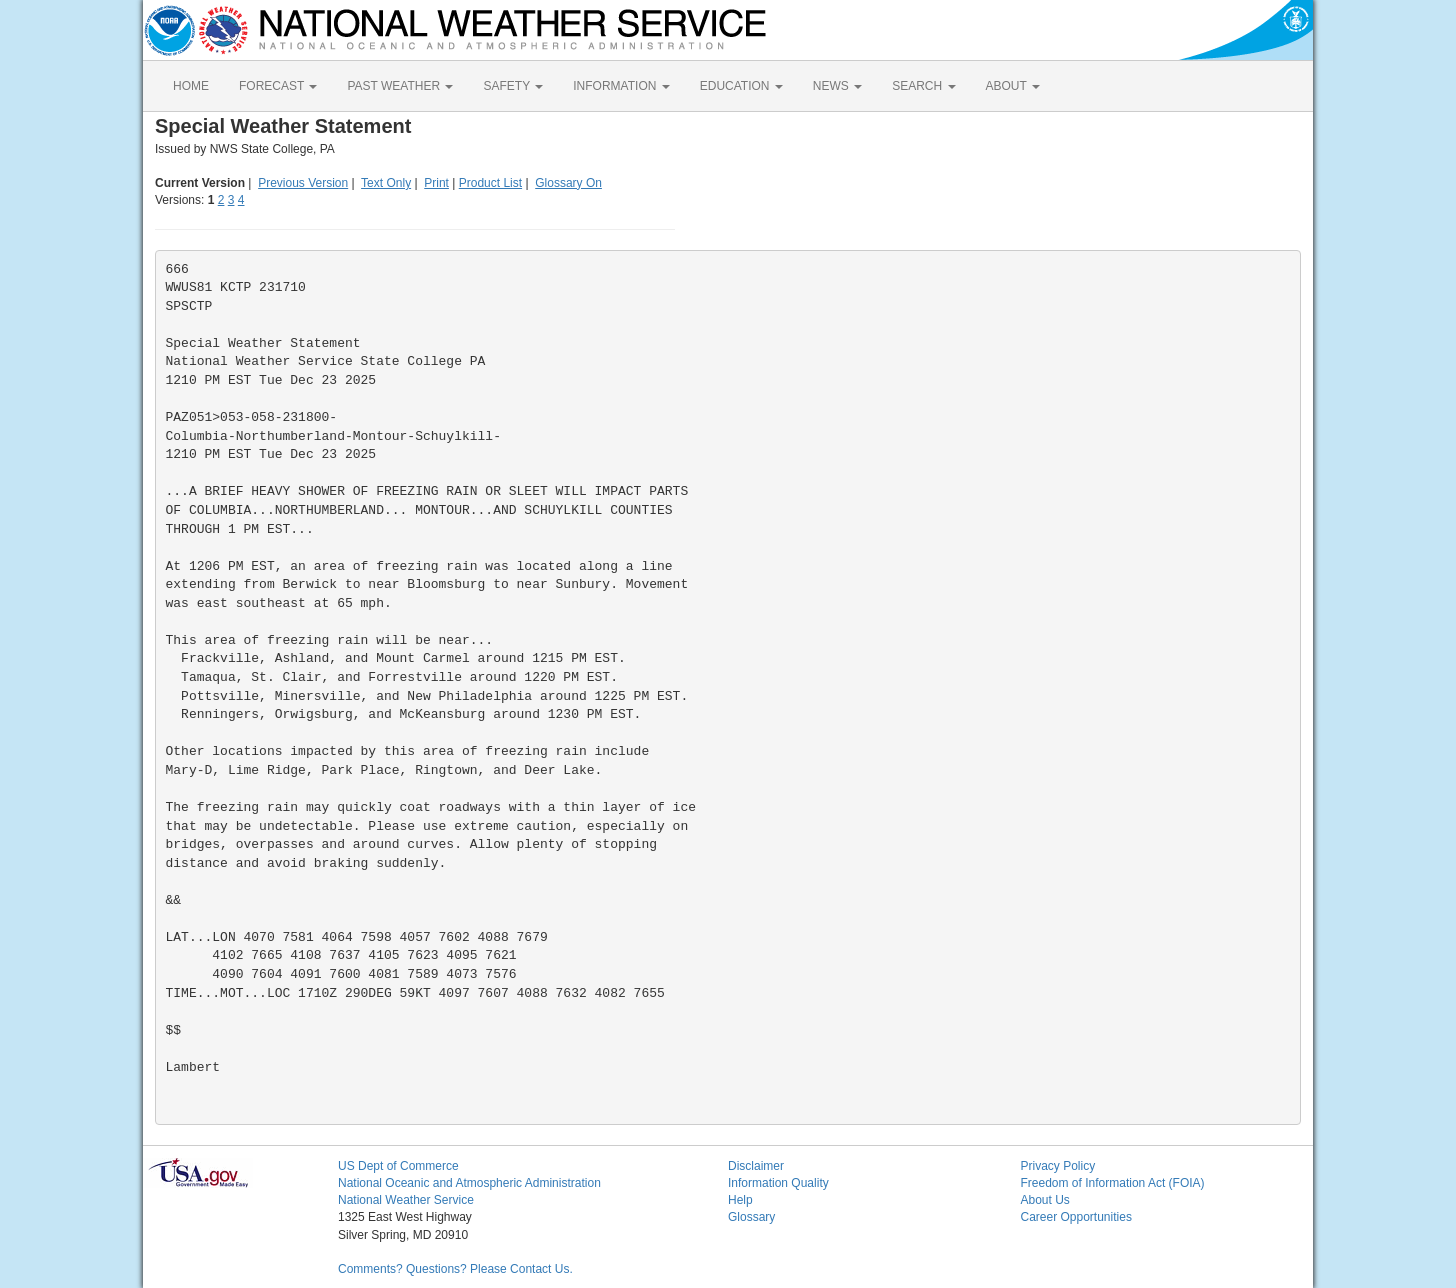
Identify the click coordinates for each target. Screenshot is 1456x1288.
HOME (191, 86)
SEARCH (923, 86)
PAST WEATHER (400, 86)
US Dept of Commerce (398, 1166)
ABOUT (1013, 86)
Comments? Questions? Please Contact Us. (455, 1269)
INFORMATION (621, 86)
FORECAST (278, 86)
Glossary (751, 1217)
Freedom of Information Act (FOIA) (1113, 1183)
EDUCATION (741, 86)
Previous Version (303, 183)
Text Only (386, 183)
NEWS (837, 86)
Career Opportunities (1076, 1217)
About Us (1045, 1200)
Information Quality (778, 1183)
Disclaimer (756, 1166)
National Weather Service (406, 1200)
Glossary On (568, 183)
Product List (490, 183)
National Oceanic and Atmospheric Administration (469, 1183)
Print (436, 183)
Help (740, 1200)
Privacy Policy (1058, 1166)
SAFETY (513, 86)
